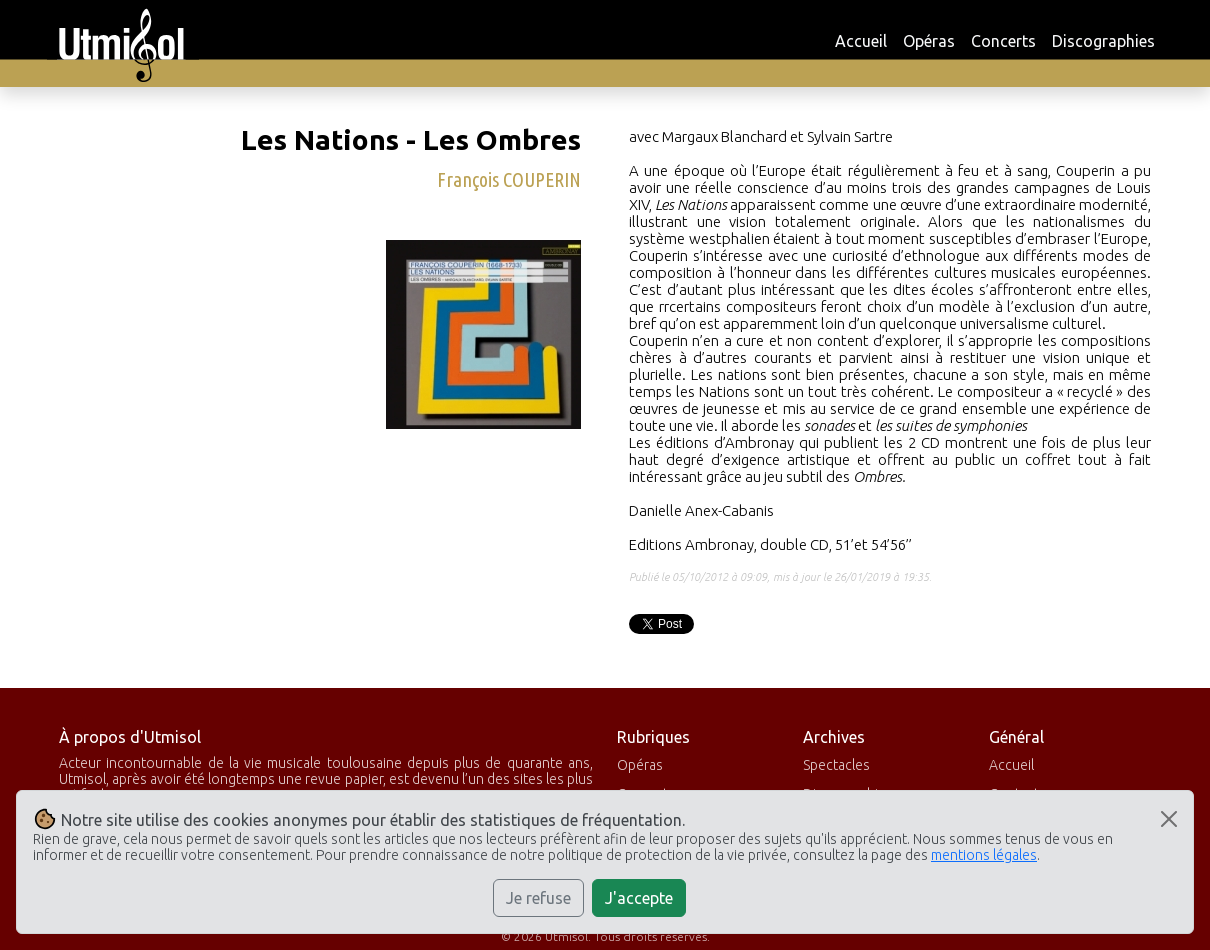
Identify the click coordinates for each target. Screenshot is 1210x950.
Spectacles (836, 765)
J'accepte (639, 898)
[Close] (1169, 819)
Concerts (1003, 41)
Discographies (1103, 41)
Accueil (861, 41)
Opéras (929, 41)
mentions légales (984, 855)
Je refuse (538, 898)
